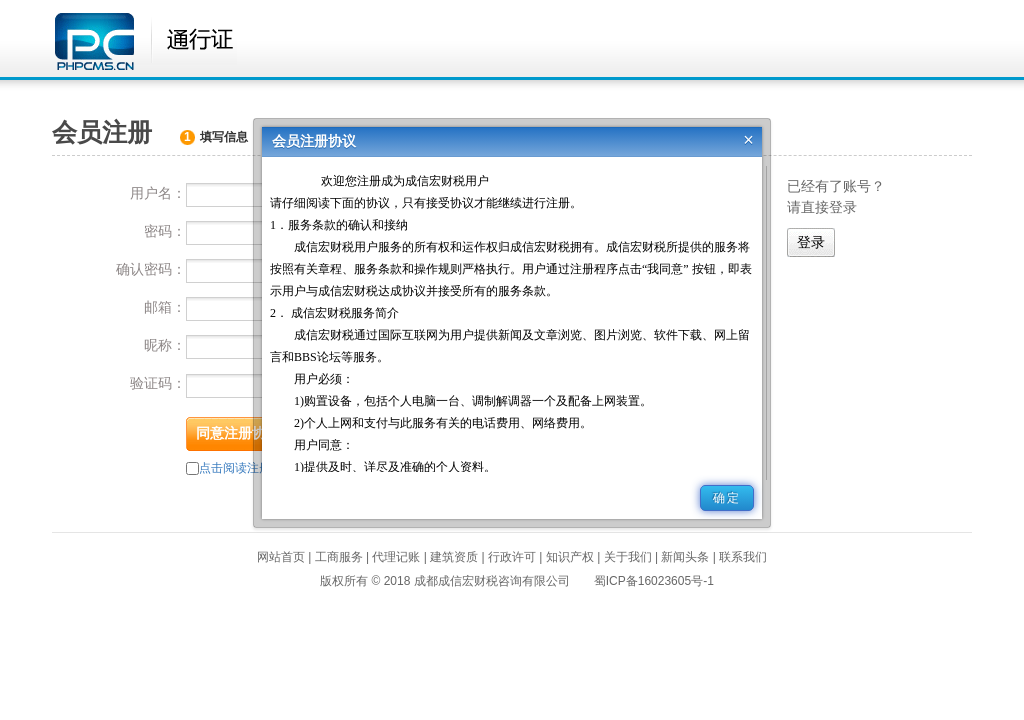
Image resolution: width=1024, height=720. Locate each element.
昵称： (165, 345)
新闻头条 (685, 557)
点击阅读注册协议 (247, 468)
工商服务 (339, 557)
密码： (165, 231)
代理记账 (396, 557)
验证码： (158, 383)
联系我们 (743, 557)
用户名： (158, 193)
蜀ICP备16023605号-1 (654, 581)
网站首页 (281, 557)
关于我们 (628, 557)
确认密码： (151, 269)
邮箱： (165, 307)
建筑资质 (454, 557)
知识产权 (570, 557)
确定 (727, 498)
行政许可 (512, 557)
